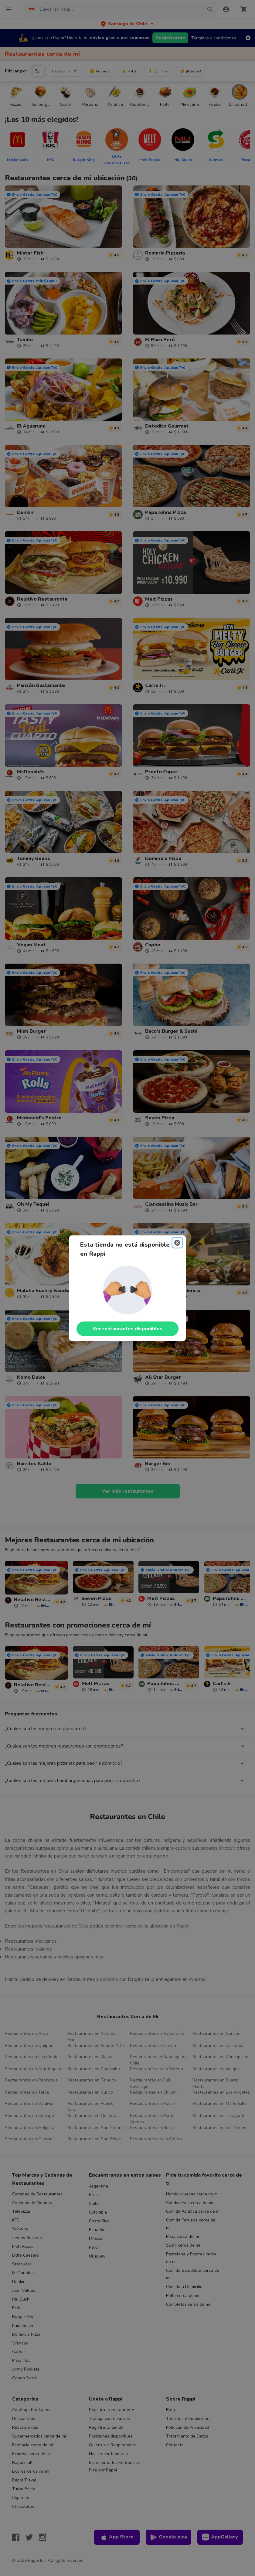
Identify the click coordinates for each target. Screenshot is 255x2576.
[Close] (177, 1243)
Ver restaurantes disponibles (127, 1328)
